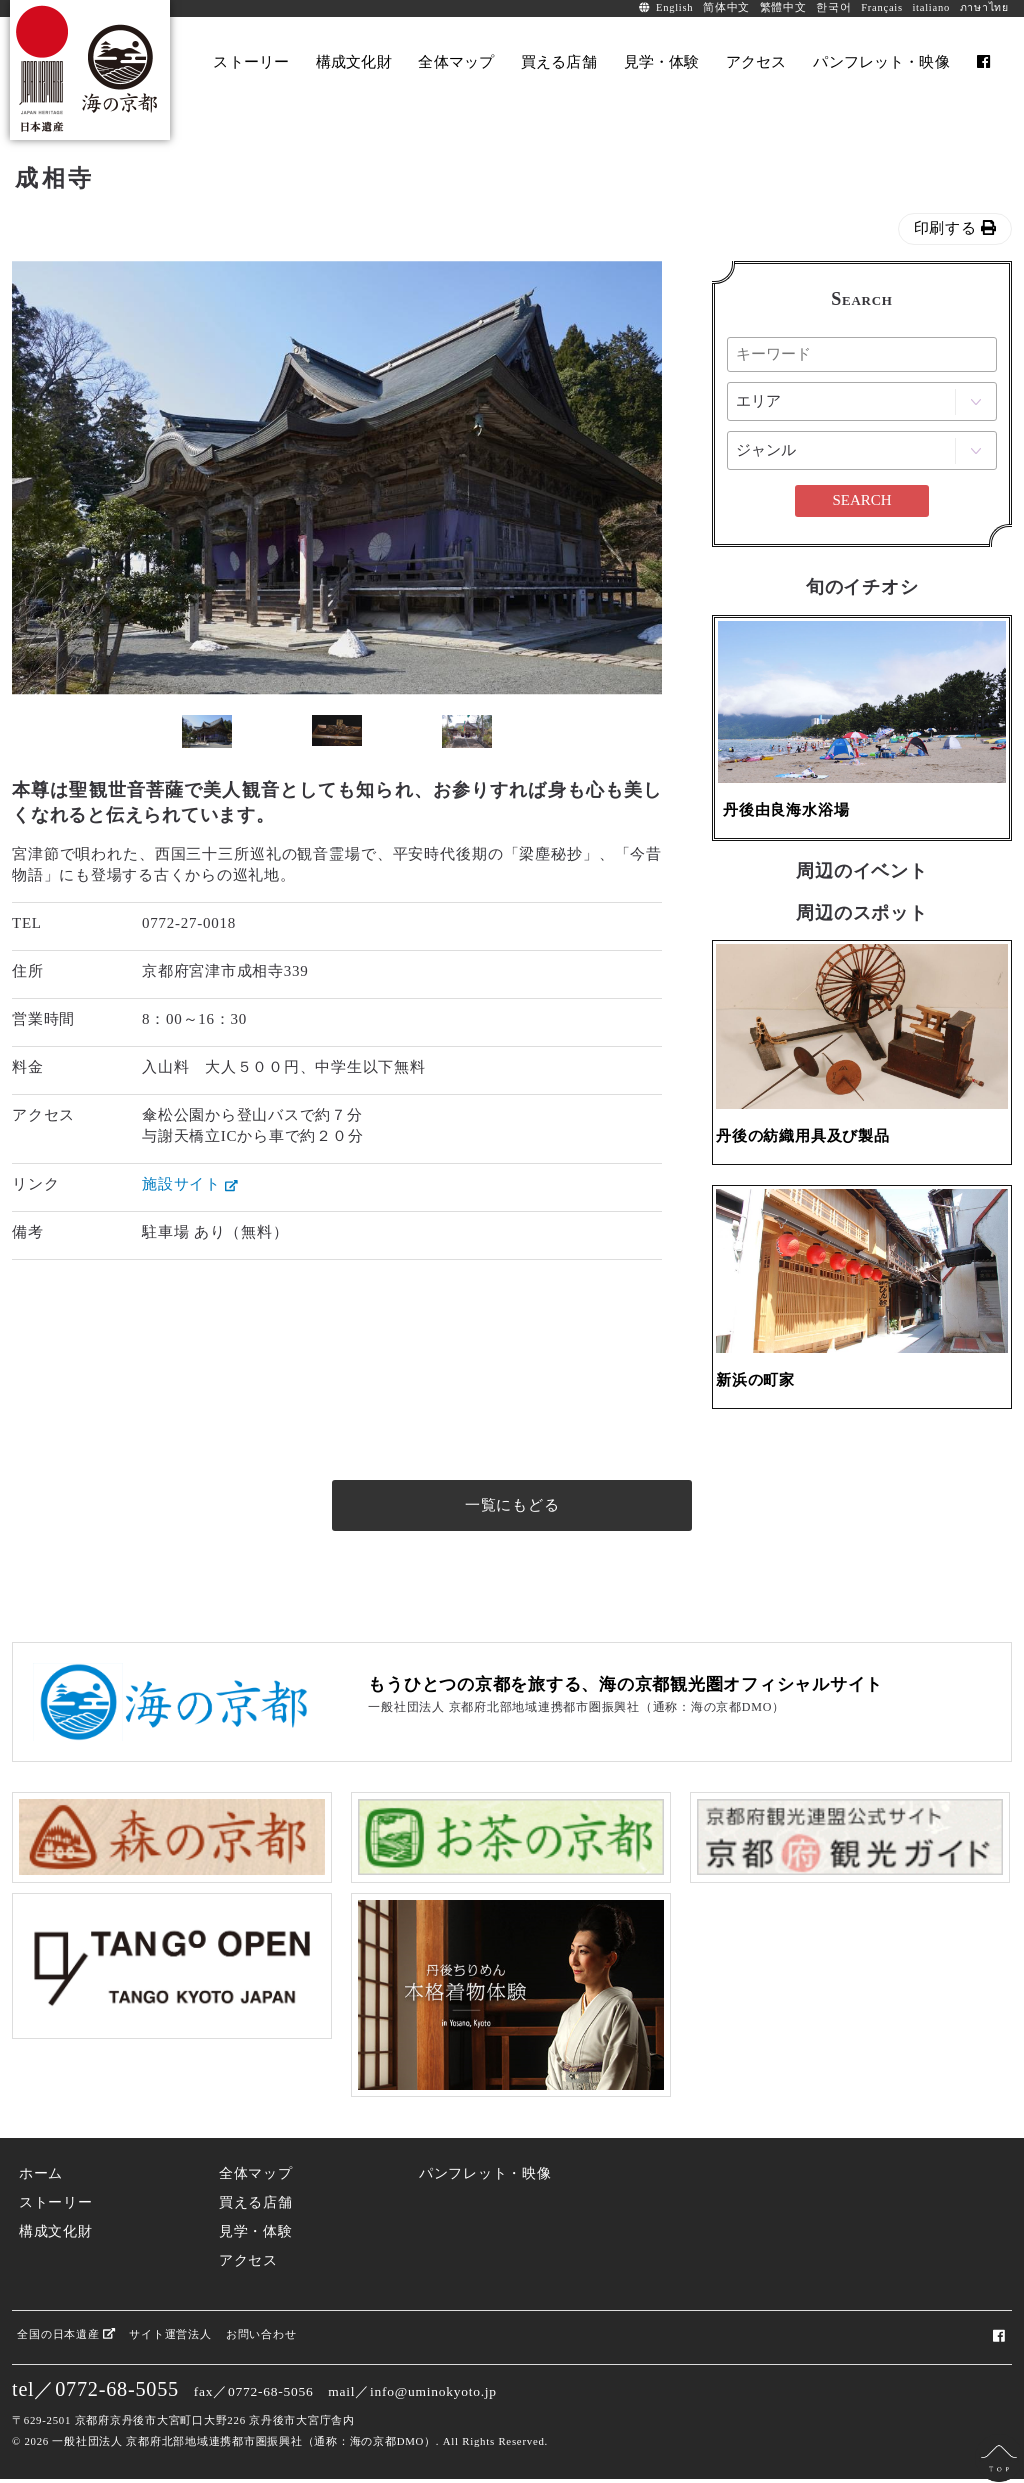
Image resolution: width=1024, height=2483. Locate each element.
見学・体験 (256, 2234)
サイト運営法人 (170, 2337)
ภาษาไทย (984, 7)
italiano (931, 7)
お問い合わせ (261, 2337)
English (674, 7)
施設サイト (190, 1184)
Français (882, 7)
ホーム (41, 2177)
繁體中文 (783, 7)
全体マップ (256, 2177)
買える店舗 (256, 2205)
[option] (337, 478)
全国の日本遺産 (66, 2337)
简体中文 (726, 7)
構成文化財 (56, 2234)
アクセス (248, 2263)
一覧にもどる (512, 1508)
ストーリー (56, 2205)
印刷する (955, 228)
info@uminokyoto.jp (433, 2395)
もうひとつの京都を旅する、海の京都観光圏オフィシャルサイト (625, 1687)
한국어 (833, 7)
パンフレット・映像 (485, 2177)
